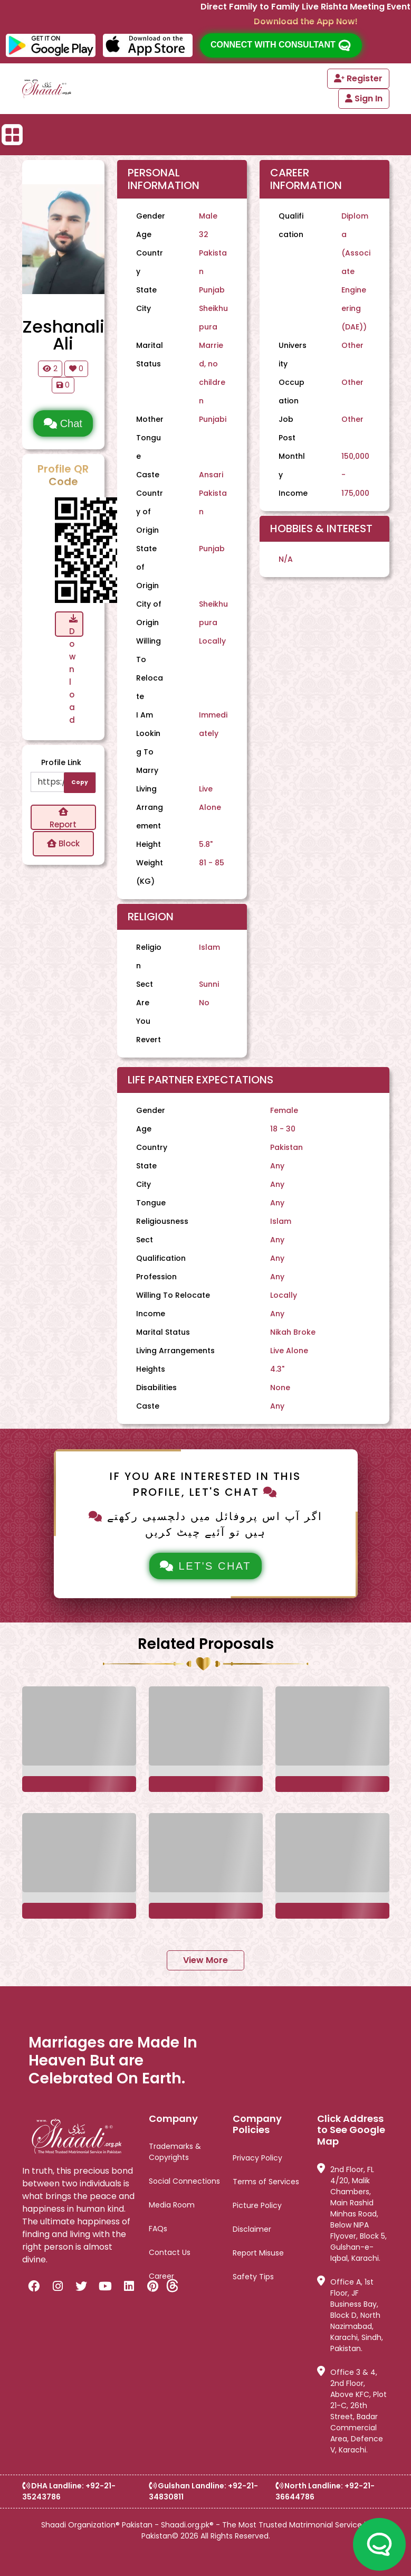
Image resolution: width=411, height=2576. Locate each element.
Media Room (172, 2205)
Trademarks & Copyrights (175, 2152)
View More (205, 1960)
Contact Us (169, 2252)
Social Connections (184, 2181)
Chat (63, 423)
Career (161, 2276)
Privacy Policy (257, 2158)
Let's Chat (205, 1566)
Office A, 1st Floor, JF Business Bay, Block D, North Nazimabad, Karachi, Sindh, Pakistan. (350, 2315)
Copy (79, 782)
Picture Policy (257, 2205)
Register (358, 78)
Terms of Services (266, 2181)
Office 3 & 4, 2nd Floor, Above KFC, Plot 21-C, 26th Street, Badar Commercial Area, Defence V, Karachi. (352, 2411)
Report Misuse (258, 2253)
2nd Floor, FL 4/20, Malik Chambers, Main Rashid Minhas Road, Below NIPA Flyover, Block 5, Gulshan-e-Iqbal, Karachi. (352, 2214)
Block (63, 843)
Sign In (364, 98)
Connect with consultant (281, 45)
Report (63, 818)
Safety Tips (253, 2276)
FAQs (158, 2228)
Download (73, 625)
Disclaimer (252, 2229)
